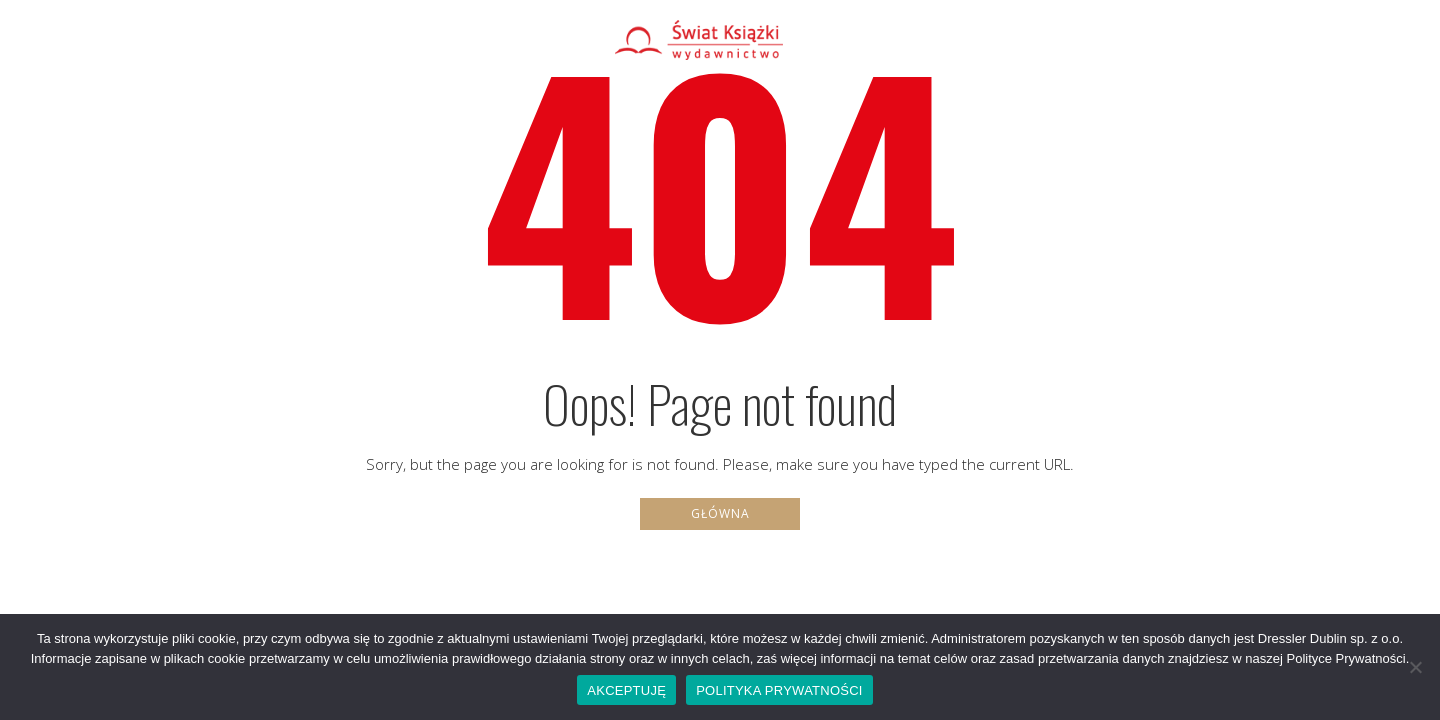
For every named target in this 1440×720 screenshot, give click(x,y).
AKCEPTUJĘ (626, 690)
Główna (720, 513)
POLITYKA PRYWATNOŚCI (779, 690)
